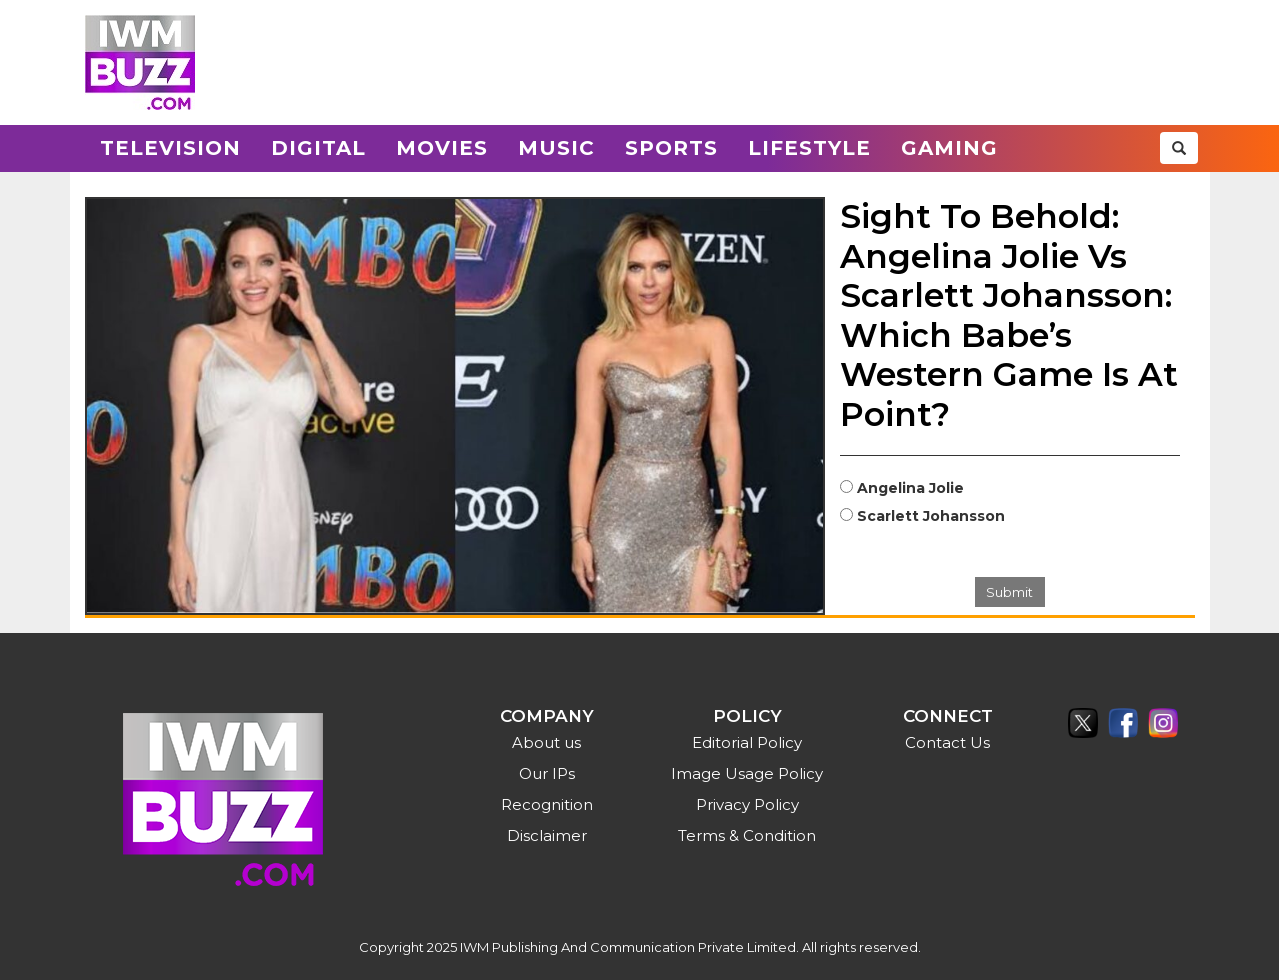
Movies (442, 148)
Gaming (949, 148)
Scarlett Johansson (931, 516)
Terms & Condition (747, 835)
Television (170, 148)
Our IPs (547, 773)
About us (546, 742)
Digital (318, 148)
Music (556, 148)
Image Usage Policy (747, 773)
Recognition (547, 804)
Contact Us (947, 742)
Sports (671, 148)
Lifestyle (809, 148)
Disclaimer (547, 835)
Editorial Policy (747, 742)
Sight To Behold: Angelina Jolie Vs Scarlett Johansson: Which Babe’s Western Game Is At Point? (1009, 315)
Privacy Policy (747, 804)
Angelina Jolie (910, 488)
